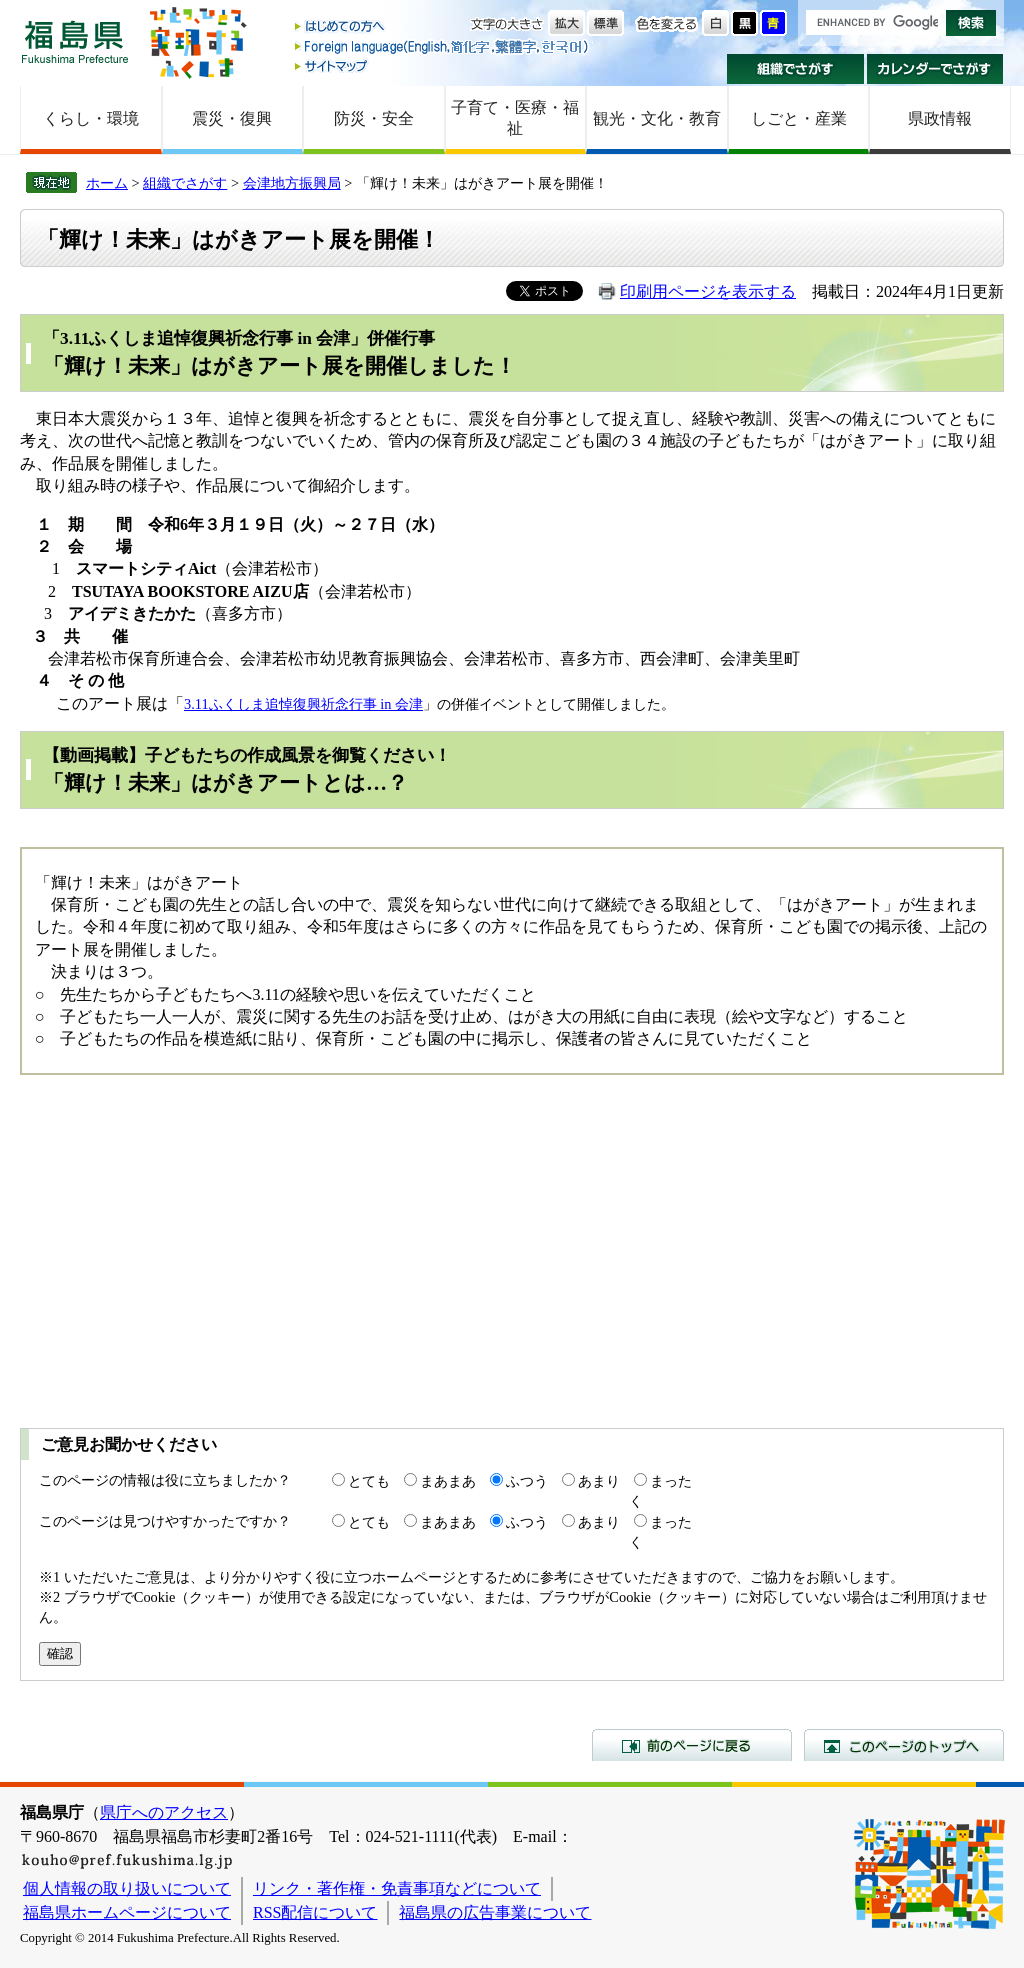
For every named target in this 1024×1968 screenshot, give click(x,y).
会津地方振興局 (292, 183)
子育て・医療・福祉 (515, 118)
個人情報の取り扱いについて (127, 1888)
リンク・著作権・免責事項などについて (397, 1888)
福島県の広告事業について (495, 1912)
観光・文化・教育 (657, 118)
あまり (599, 1481)
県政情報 (940, 118)
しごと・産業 (799, 118)
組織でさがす (795, 69)
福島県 (75, 41)
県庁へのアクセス (164, 1812)
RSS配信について (315, 1912)
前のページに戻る (692, 1745)
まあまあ (448, 1481)
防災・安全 (374, 118)
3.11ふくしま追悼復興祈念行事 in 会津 (303, 704)
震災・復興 (232, 118)
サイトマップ (443, 65)
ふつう (527, 1481)
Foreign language (443, 46)
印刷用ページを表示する (708, 291)
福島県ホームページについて (127, 1912)
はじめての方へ (443, 27)
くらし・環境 (91, 118)
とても (369, 1481)
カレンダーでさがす (935, 69)
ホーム (107, 183)
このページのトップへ (904, 1745)
